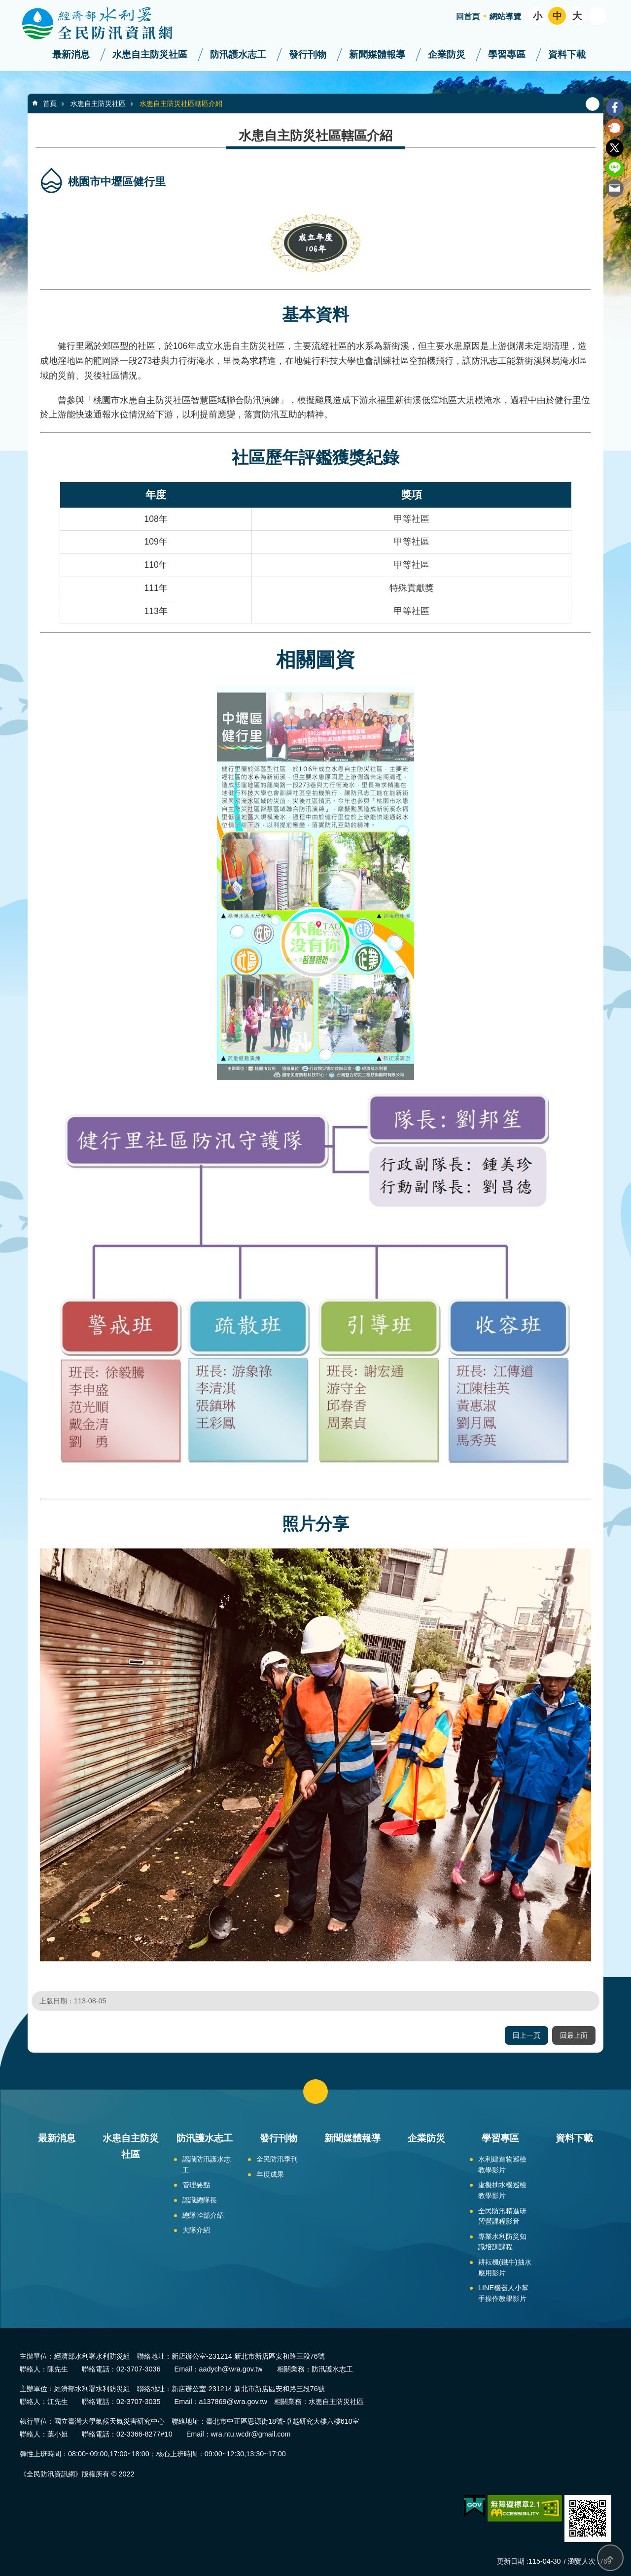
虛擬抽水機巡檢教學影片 (502, 2190)
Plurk (615, 128)
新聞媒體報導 (377, 54)
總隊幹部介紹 (203, 2215)
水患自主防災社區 (149, 54)
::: (3, 4)
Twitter (615, 148)
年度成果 (270, 2174)
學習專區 (507, 54)
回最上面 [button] (574, 2035)
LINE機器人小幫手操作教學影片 (503, 2293)
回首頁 (468, 16)
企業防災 (446, 54)
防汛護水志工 (238, 54)
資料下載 (567, 54)
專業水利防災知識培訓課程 (502, 2242)
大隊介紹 (196, 2230)
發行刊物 (307, 54)
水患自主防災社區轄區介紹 (181, 103)
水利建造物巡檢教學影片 (502, 2164)
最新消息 (71, 54)
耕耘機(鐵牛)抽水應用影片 (504, 2267)
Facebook (615, 107)
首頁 (50, 103)
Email (615, 188)
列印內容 (592, 104)
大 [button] (577, 16)
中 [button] (557, 16)
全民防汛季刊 (277, 2159)
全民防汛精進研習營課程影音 (502, 2216)
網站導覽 (505, 16)
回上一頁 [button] (526, 2035)
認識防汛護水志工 (206, 2164)
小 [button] (537, 16)
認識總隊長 (199, 2200)
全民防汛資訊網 (106, 23)
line (615, 168)
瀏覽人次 (582, 2561)
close (315, 2091)
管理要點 (196, 2185)
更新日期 (511, 2561)
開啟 (597, 16)
